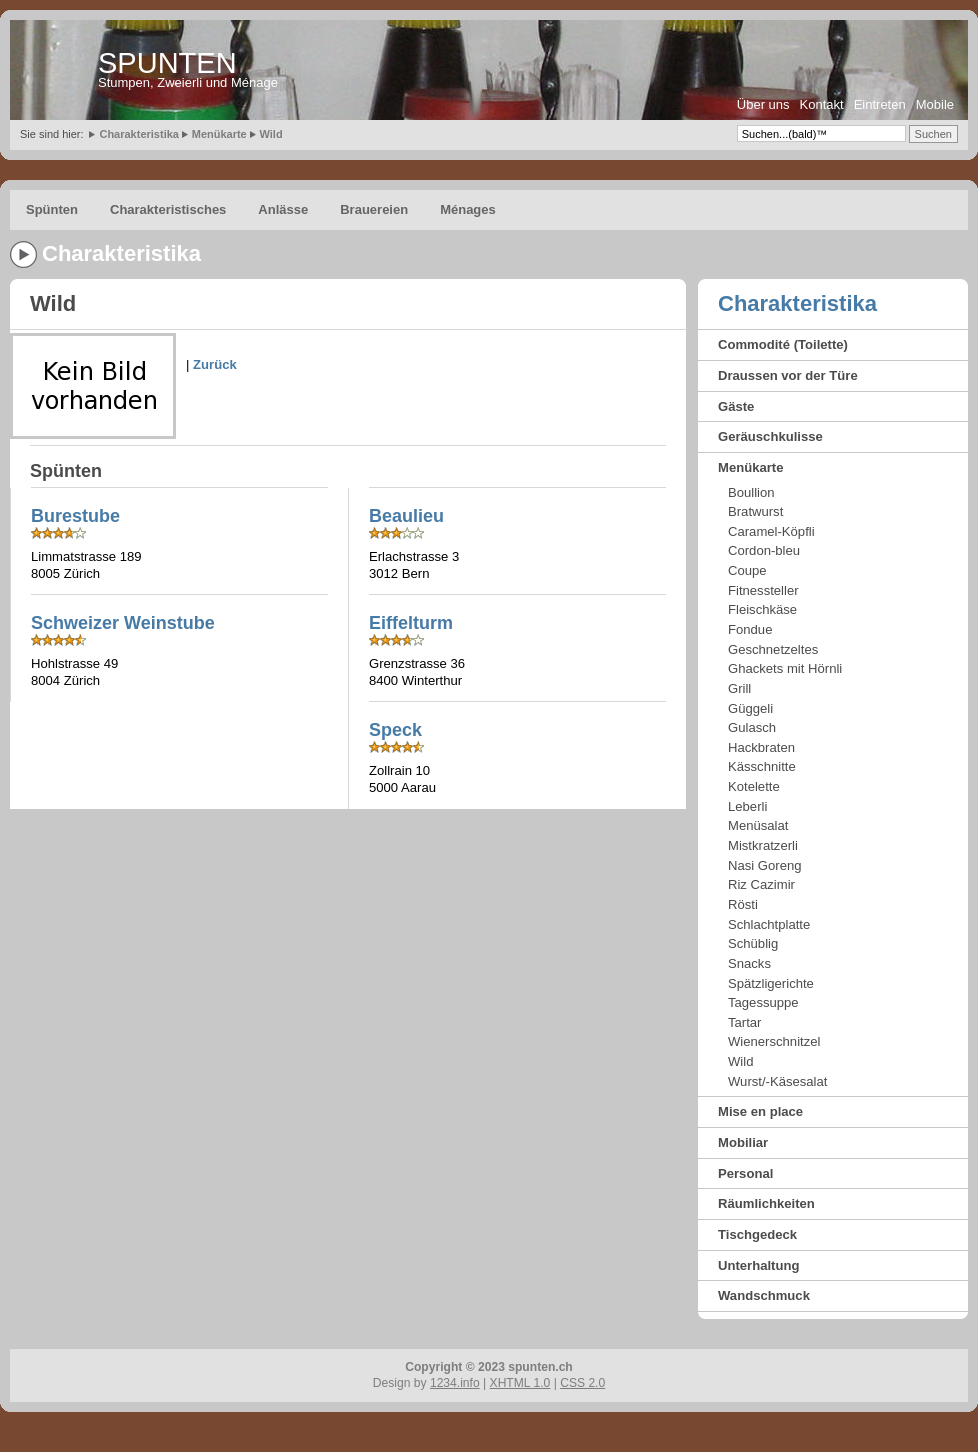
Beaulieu (406, 516)
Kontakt (822, 104)
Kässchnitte (762, 766)
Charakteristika (139, 134)
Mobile (935, 104)
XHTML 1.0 (520, 1383)
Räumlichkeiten (766, 1203)
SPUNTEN (167, 63)
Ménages (468, 209)
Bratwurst (755, 511)
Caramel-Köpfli (771, 531)
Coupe (747, 570)
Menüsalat (758, 825)
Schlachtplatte (769, 924)
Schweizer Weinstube (123, 623)
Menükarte (219, 134)
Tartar (744, 1022)
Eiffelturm (411, 623)
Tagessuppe (763, 1002)
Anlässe (283, 209)
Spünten (52, 209)
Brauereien (374, 209)
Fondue (750, 629)
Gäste (736, 406)
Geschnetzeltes (773, 649)
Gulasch (752, 727)
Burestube (75, 516)
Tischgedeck (757, 1234)
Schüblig (753, 943)
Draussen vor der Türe (788, 375)
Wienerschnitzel (774, 1041)
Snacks (749, 963)
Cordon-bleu (764, 550)
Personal (745, 1173)
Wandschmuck (764, 1295)
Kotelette (754, 786)
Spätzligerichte (771, 983)
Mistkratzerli (763, 845)
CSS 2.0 (582, 1383)
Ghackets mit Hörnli (785, 668)
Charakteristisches (168, 209)
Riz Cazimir (761, 884)
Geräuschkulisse (770, 436)
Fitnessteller (763, 590)
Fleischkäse (762, 609)
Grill (739, 688)
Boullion (751, 492)
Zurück (215, 364)
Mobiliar (743, 1142)
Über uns (763, 104)
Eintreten (880, 104)
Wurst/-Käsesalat (777, 1081)
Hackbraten (761, 747)
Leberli (747, 806)
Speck (395, 730)
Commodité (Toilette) (783, 344)
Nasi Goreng (765, 865)
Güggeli (750, 708)
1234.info (455, 1383)
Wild (271, 134)
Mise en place (760, 1111)
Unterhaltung (758, 1265)
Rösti (743, 904)
